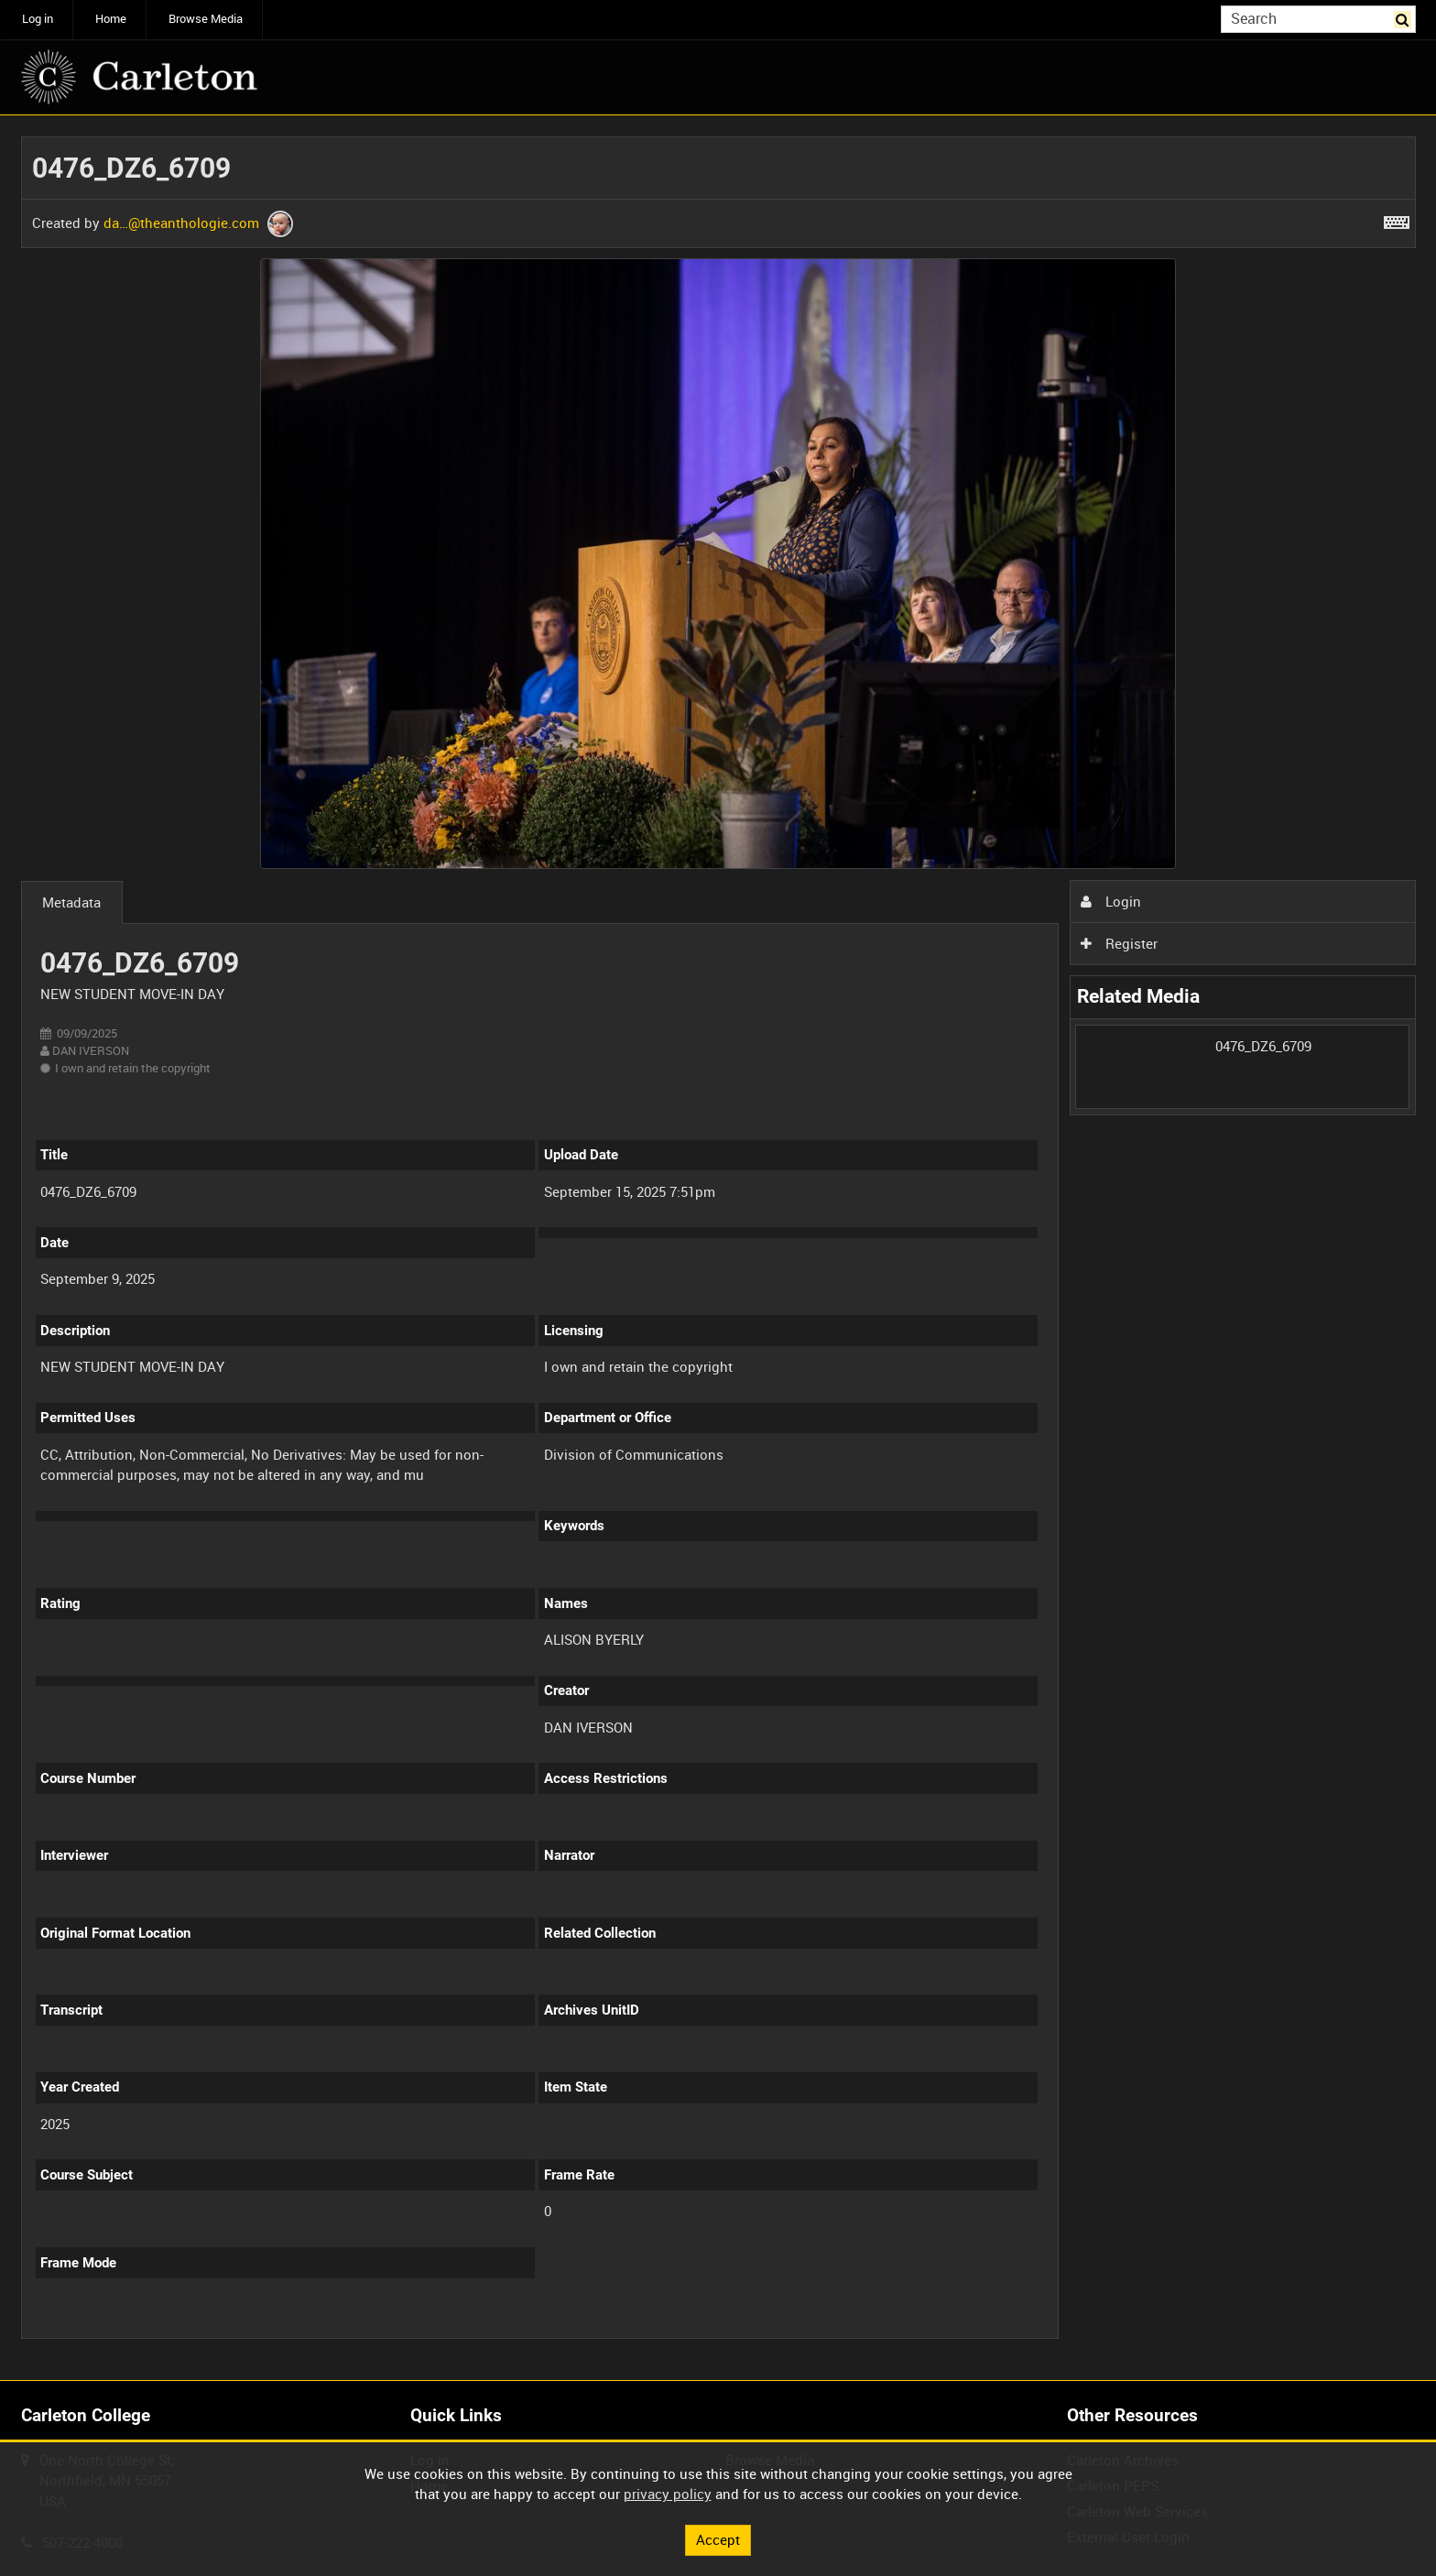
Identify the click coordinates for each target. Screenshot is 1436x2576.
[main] (718, 1248)
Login (1111, 901)
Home (110, 19)
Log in (37, 19)
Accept (718, 2539)
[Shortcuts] (1396, 219)
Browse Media (206, 19)
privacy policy (668, 2493)
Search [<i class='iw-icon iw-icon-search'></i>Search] (1404, 18)
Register (1119, 943)
